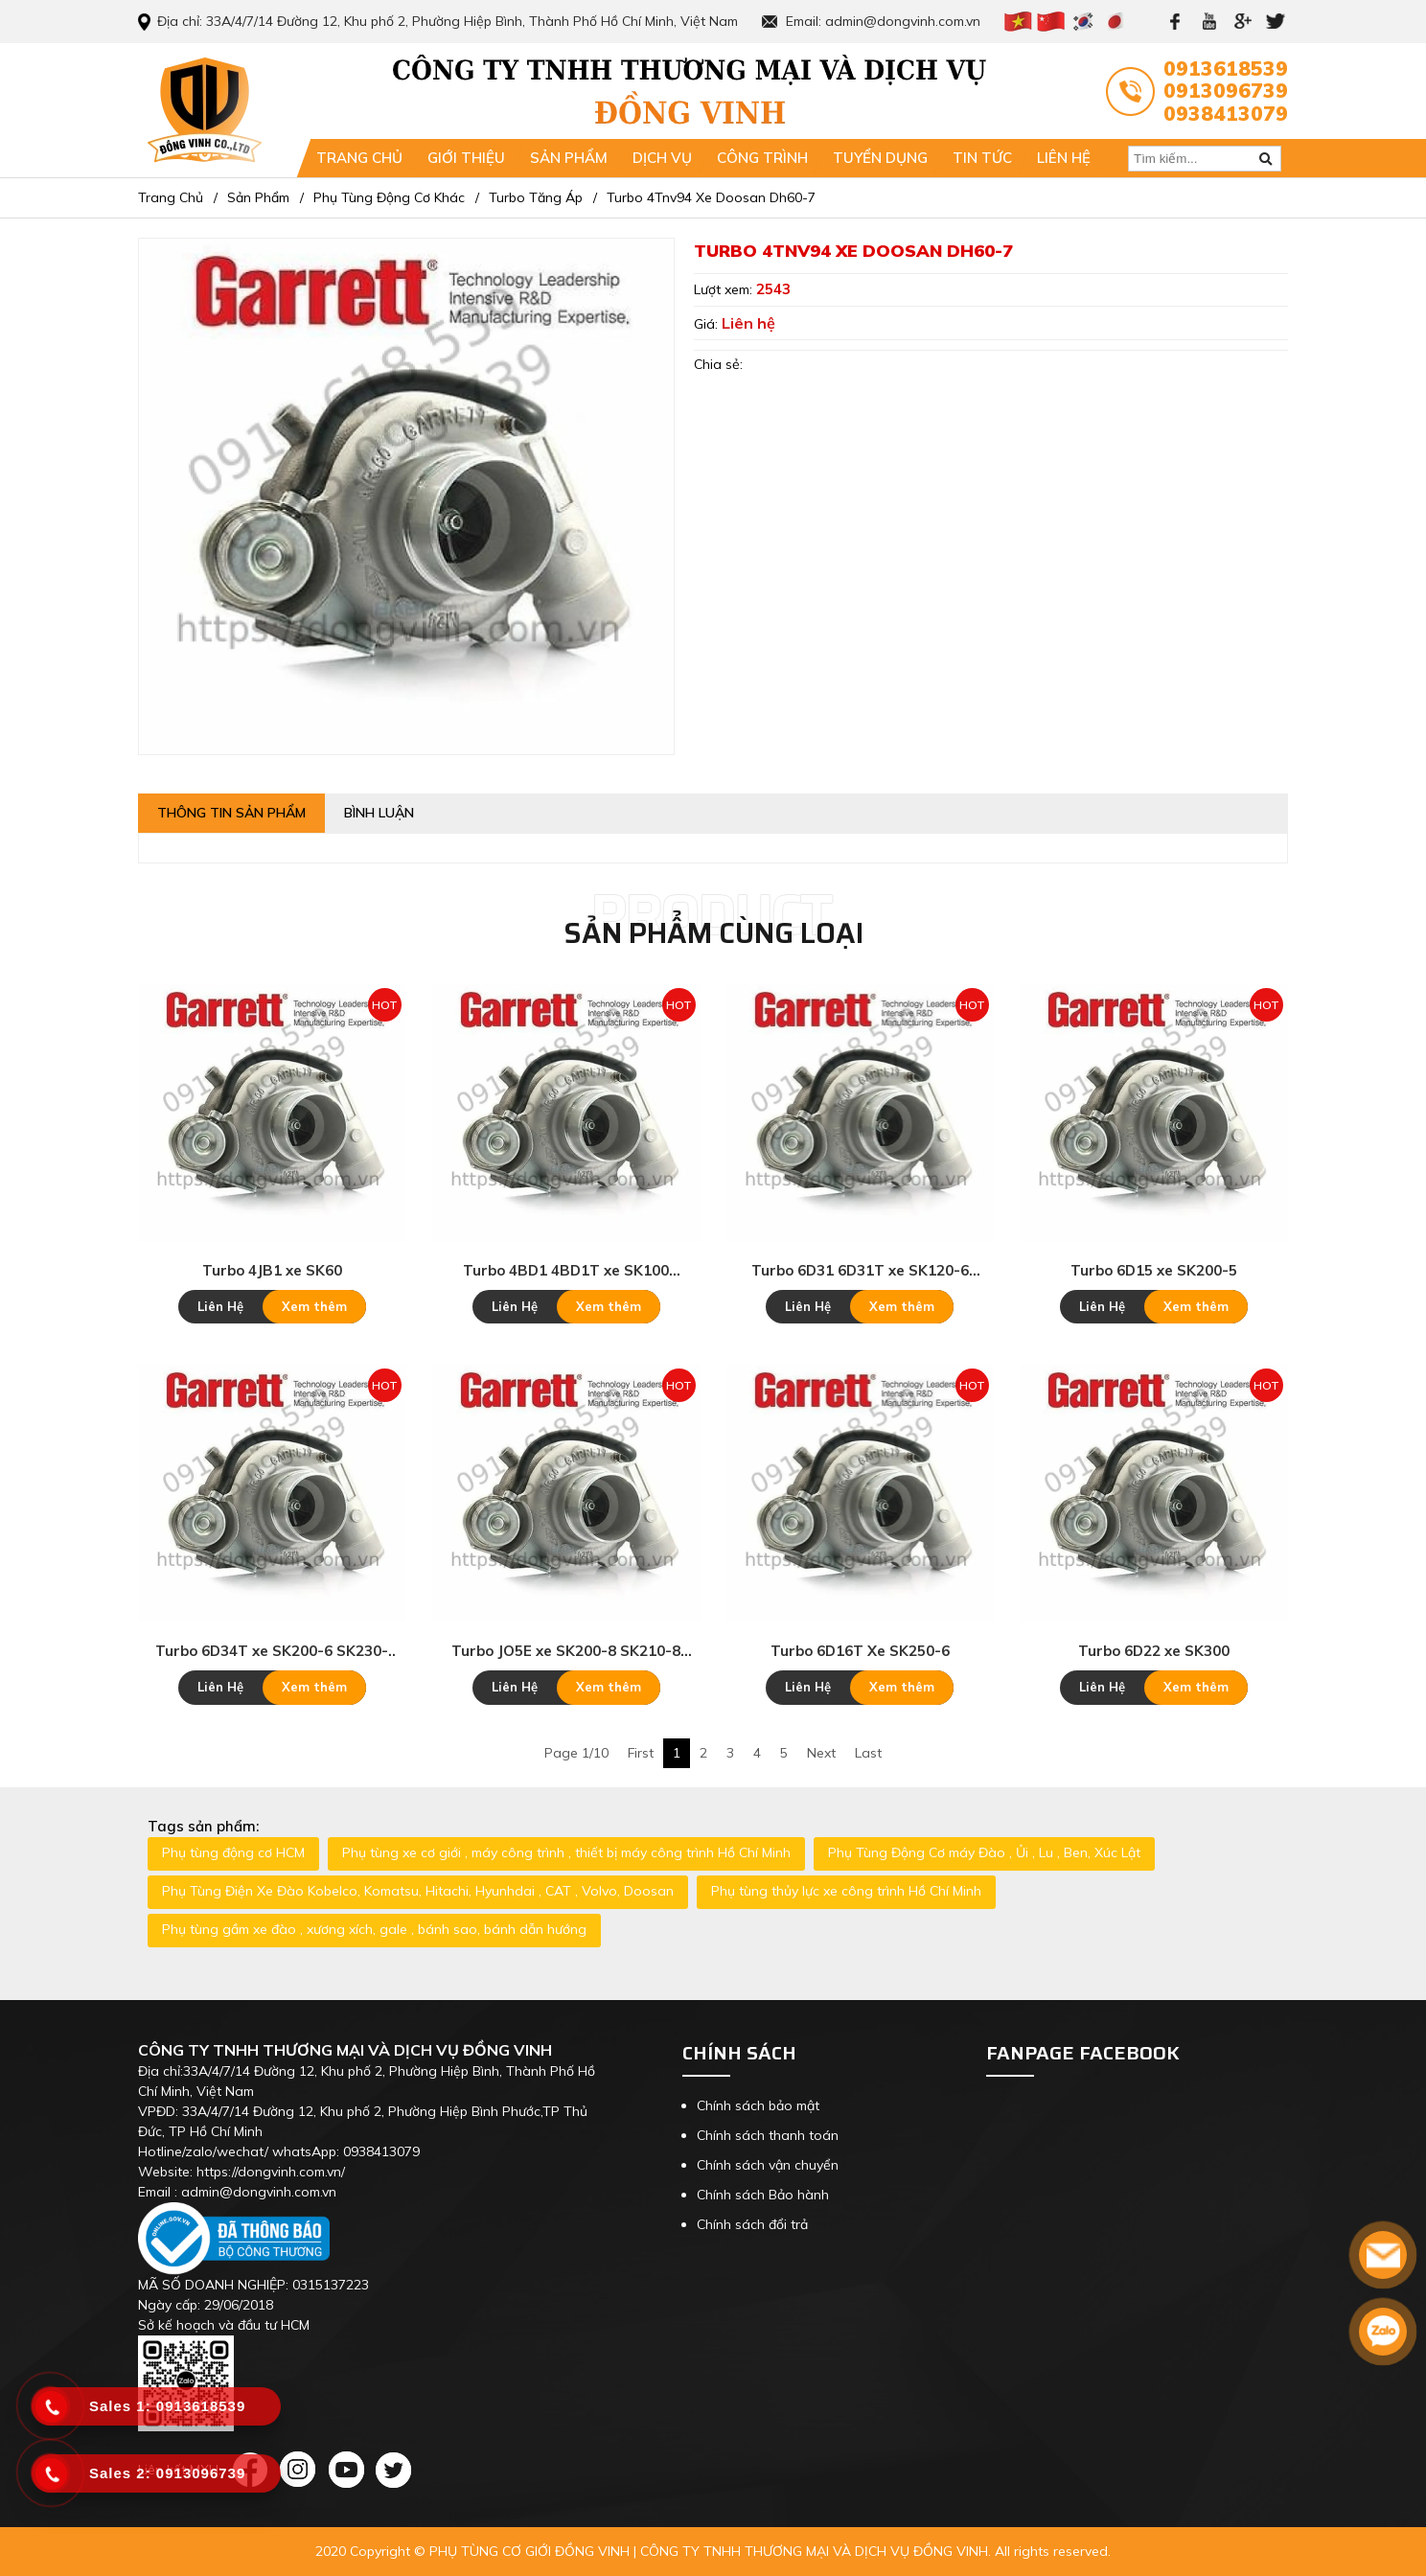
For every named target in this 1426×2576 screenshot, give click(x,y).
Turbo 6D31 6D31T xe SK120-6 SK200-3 (860, 1270)
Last (868, 1752)
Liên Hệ (220, 1306)
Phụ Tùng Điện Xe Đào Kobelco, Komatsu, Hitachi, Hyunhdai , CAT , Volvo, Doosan (418, 1890)
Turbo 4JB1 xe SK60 (272, 1270)
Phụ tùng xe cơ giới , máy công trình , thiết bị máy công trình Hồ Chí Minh (566, 1852)
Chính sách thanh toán (768, 2135)
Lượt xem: (725, 289)
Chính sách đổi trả (752, 2224)
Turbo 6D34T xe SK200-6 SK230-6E (271, 1651)
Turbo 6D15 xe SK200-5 (1153, 1270)
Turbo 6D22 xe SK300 (1154, 1651)
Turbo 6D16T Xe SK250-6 (860, 1651)
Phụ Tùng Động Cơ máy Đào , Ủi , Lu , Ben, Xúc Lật (984, 1852)
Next (821, 1752)
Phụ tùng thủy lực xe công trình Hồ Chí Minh (846, 1890)
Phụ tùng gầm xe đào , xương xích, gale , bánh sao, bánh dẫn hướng (374, 1929)
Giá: (708, 324)
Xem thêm (314, 1306)
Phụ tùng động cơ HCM (233, 1852)
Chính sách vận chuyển (768, 2165)
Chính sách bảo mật (758, 2105)
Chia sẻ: (718, 364)
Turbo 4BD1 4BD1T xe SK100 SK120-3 (566, 1270)
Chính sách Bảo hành (763, 2194)
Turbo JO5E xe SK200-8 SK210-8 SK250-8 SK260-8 (565, 1651)
